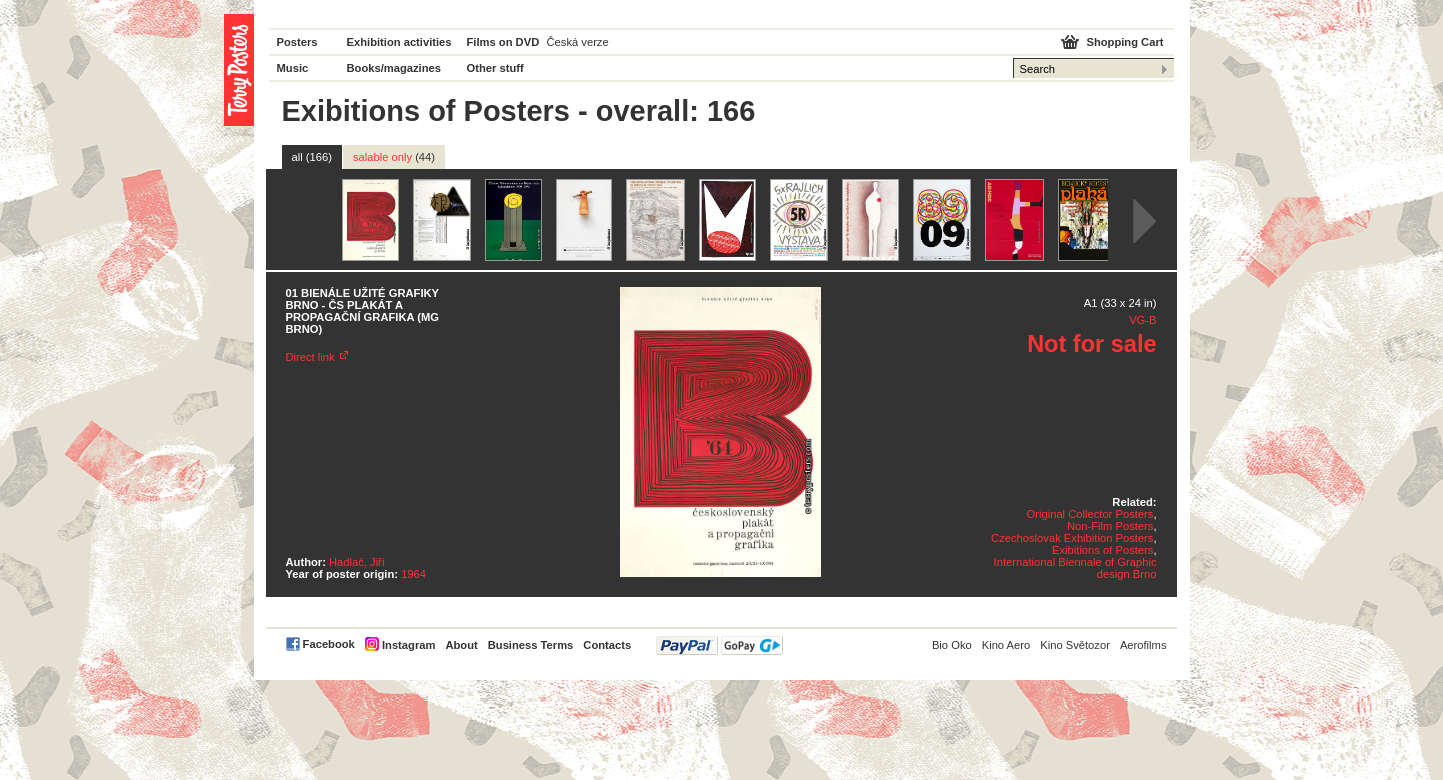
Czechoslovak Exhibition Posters (1072, 538)
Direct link (310, 357)
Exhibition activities (399, 42)
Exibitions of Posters (1102, 550)
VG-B (1142, 320)
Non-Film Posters (1110, 526)
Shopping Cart (1124, 42)
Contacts (607, 645)
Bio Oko (952, 645)
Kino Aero (1006, 645)
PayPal (719, 645)
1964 (413, 574)
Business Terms (531, 645)
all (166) (312, 157)
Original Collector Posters (1090, 514)
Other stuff (495, 68)
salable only (394, 157)
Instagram (408, 645)
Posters (297, 42)
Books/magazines (394, 68)
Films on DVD (503, 42)
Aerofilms (1143, 645)
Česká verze (578, 42)
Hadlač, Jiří (357, 562)
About (461, 645)
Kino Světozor (1075, 645)
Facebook (329, 644)
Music (293, 68)
